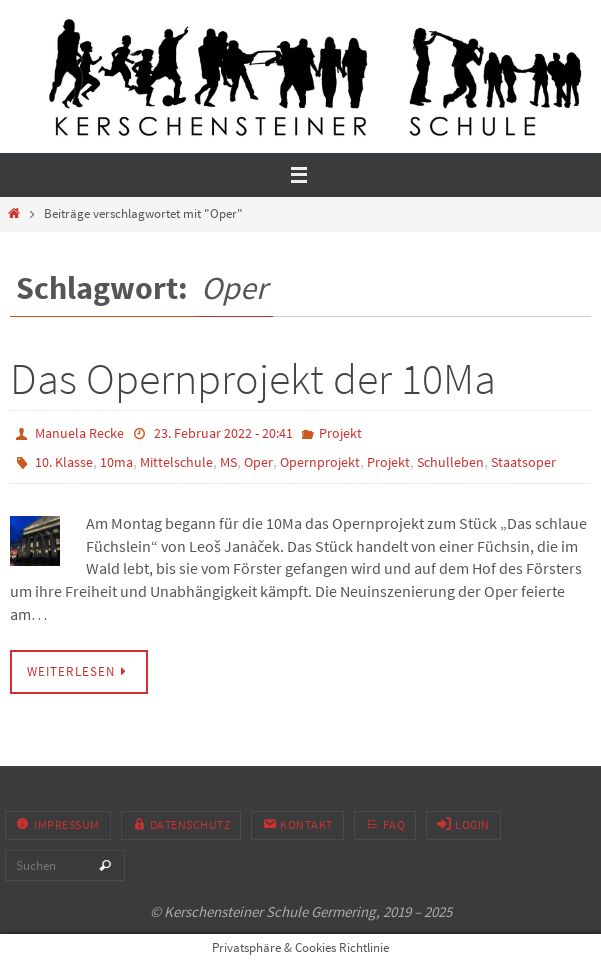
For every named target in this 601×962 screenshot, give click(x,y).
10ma (116, 462)
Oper (258, 462)
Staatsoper (523, 462)
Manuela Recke (79, 433)
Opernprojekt (320, 462)
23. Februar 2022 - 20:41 (223, 433)
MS (228, 462)
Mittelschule (176, 462)
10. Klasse (64, 462)
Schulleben (450, 462)
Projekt (340, 433)
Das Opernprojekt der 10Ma (253, 378)
